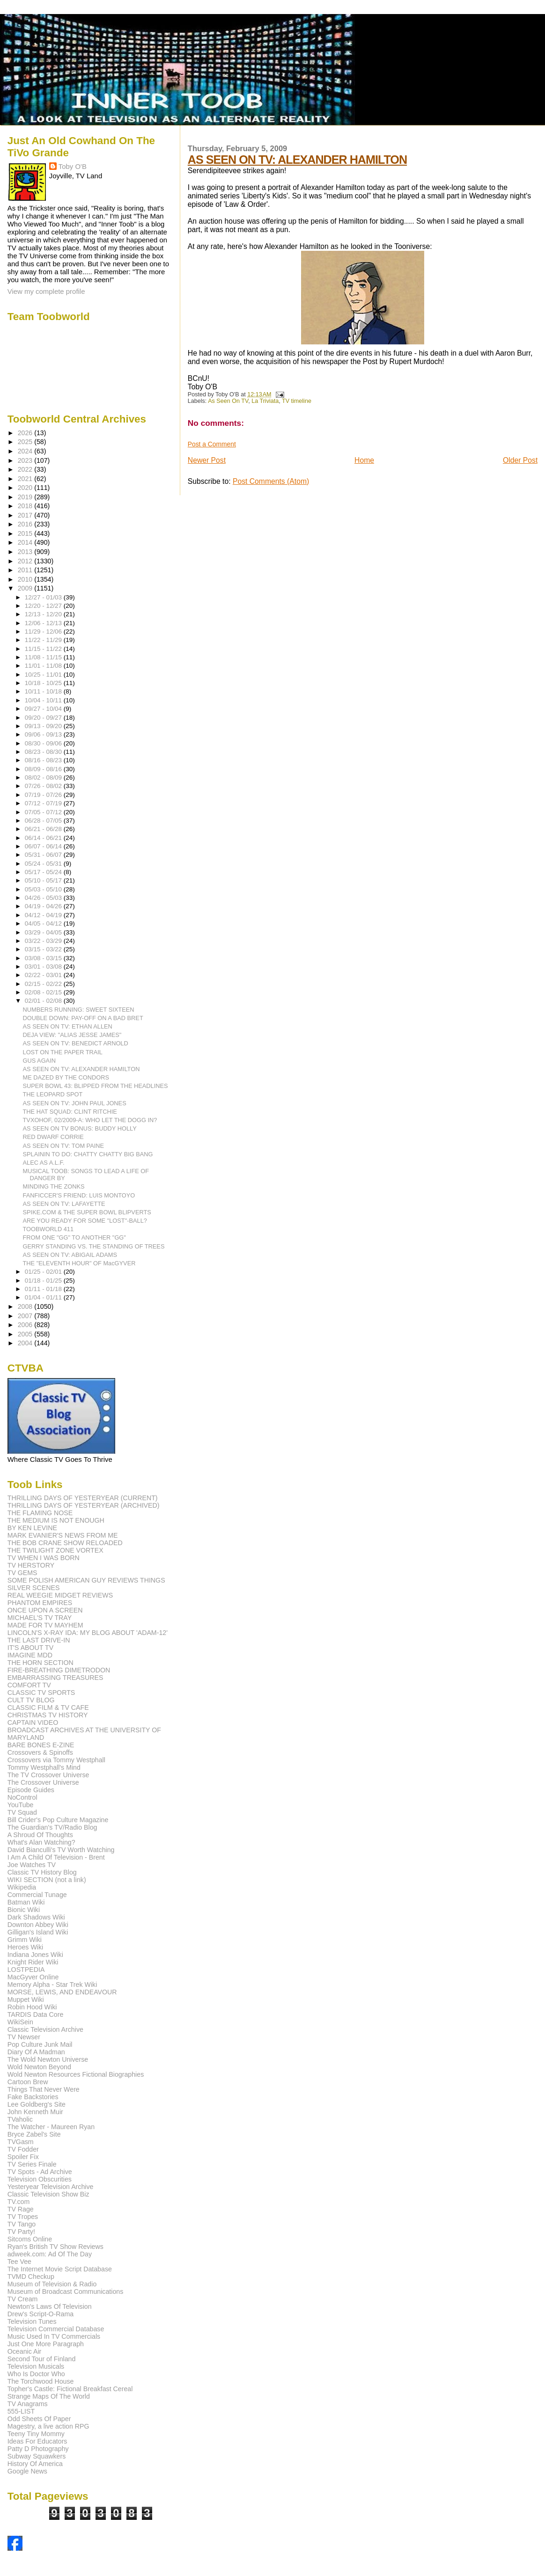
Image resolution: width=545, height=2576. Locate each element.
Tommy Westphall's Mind (44, 1767)
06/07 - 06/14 (44, 846)
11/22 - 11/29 (44, 639)
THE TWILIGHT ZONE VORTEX (55, 1550)
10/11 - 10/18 (44, 691)
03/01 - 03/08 (44, 966)
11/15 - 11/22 (44, 648)
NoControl (22, 1797)
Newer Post (207, 460)
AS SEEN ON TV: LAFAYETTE (64, 1203)
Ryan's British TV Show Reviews (55, 2246)
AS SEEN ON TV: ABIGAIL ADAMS (70, 1254)
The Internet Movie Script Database (59, 2269)
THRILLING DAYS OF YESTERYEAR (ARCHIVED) (83, 1505)
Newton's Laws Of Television (49, 2306)
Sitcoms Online (29, 2239)
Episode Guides (30, 1790)
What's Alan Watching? (41, 1842)
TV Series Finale (32, 2164)
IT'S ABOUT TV (30, 1647)
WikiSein (20, 2022)
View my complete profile (46, 291)
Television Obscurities (39, 2179)
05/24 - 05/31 (44, 863)
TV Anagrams (27, 2404)
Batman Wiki (26, 1902)
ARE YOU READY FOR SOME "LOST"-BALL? (85, 1220)
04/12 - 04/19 (44, 915)
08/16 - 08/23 (44, 760)
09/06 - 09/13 (44, 734)
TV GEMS (22, 1572)
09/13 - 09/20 (44, 726)
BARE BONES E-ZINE (40, 1745)
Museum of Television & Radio (52, 2284)
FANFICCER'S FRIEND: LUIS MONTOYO (79, 1195)
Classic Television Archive (45, 2029)
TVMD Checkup (30, 2276)
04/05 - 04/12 (44, 923)
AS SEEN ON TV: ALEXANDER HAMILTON (297, 159)
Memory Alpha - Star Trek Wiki (52, 1984)
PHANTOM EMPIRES (39, 1602)
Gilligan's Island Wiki (37, 1932)
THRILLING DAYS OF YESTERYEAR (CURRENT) (82, 1498)
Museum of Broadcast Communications (65, 2291)
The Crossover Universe (43, 1782)
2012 (26, 561)
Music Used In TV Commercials (53, 2336)
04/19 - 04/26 (44, 906)
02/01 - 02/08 (44, 1000)
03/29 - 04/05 (44, 932)
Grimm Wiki (24, 1939)
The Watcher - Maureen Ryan (51, 2127)
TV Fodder (23, 2149)
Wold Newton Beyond (39, 2067)
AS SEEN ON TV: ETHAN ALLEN (67, 1026)
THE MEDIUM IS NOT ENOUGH (55, 1520)
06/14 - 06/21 (44, 837)
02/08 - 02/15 (44, 992)
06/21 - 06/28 (44, 828)
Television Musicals (35, 2366)
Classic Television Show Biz (48, 2194)
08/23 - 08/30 (44, 751)
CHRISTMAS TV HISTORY (47, 1715)
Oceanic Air (24, 2351)
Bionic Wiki (23, 1909)
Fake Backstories (33, 2097)
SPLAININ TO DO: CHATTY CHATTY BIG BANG (88, 1154)
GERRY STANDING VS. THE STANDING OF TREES (94, 1246)
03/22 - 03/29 (44, 940)
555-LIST (21, 2411)
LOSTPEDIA (26, 1969)
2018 (26, 506)
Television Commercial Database (55, 2329)
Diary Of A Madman (36, 2052)
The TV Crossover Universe (48, 1775)
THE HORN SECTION (40, 1662)
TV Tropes (22, 2216)
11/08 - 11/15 (44, 657)
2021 (26, 478)
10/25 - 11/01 (44, 674)
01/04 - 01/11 (44, 1297)
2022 (26, 469)
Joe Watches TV (31, 1864)
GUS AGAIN (39, 1060)
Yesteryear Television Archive (50, 2186)
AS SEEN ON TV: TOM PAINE (63, 1145)
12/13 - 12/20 (44, 614)
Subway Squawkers (36, 2456)
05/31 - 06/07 (44, 854)
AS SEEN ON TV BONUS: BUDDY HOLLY (80, 1128)
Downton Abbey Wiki (37, 1924)
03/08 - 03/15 (44, 958)
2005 (26, 1334)
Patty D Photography (38, 2448)
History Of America (35, 2463)
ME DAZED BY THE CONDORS (66, 1077)
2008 (26, 1306)
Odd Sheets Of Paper (39, 2419)
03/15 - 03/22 (44, 949)
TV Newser (23, 2037)
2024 (26, 451)
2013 (26, 551)
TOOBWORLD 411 (48, 1229)
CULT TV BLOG (31, 1700)
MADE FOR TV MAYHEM (45, 1625)
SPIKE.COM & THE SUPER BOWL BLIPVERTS (87, 1212)
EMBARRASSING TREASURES (55, 1677)
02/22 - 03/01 (44, 974)
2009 (26, 588)
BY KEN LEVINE (32, 1528)
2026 (26, 433)
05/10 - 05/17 (44, 880)
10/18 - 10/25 (44, 682)
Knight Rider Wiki (33, 1962)
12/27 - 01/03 (44, 597)
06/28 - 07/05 (44, 820)
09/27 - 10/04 (44, 708)
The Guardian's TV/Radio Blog (52, 1827)
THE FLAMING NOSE (40, 1513)
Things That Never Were (43, 2089)
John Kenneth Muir (35, 2112)
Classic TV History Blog (42, 1872)
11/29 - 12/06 (44, 631)
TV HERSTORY (30, 1565)
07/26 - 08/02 (44, 785)
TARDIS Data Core (35, 2014)
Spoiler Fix (23, 2156)
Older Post (520, 460)
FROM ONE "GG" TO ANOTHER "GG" (74, 1237)
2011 (26, 570)
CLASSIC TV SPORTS (41, 1692)
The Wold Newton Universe (47, 2059)
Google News (27, 2471)
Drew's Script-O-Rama (40, 2314)
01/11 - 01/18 (44, 1288)
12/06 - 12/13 (44, 623)
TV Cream (22, 2299)
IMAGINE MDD (29, 1655)
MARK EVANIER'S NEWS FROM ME (62, 1535)
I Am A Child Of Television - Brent (56, 1857)
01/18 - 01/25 (44, 1280)
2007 (26, 1316)
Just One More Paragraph (45, 2344)
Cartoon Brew (27, 2082)
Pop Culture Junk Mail (40, 2044)
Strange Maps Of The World (48, 2396)
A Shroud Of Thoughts (40, 1835)
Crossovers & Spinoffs (40, 1752)
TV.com (18, 2201)
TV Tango (21, 2224)
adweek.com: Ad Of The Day (49, 2254)
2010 (26, 579)
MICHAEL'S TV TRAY (39, 1617)
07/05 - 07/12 (44, 812)
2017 (26, 515)
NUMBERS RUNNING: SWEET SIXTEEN (78, 1009)
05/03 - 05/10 (44, 889)
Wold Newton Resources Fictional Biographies (75, 2074)
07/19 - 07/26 (44, 794)
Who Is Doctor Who (36, 2374)
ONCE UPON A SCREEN (45, 1610)
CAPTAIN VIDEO (33, 1722)
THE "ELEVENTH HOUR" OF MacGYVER (79, 1263)
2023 (26, 460)
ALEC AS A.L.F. (44, 1162)
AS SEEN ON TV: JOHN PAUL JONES (74, 1103)
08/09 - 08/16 (44, 769)
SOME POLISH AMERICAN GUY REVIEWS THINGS (86, 1580)
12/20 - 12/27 (44, 605)
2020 (26, 487)
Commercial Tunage (37, 1894)
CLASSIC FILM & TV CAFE (48, 1707)
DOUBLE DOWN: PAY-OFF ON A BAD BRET (83, 1018)
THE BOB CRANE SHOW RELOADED (65, 1543)
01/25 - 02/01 (44, 1271)
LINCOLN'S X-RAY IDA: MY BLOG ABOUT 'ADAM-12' (87, 1632)
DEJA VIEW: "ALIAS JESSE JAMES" (72, 1034)
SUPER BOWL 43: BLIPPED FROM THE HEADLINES (95, 1085)
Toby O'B (73, 166)
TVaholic (20, 2119)
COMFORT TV (29, 1685)
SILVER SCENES (33, 1587)
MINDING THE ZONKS (54, 1186)
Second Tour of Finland (41, 2359)
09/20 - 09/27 (44, 717)
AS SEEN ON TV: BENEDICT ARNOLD (75, 1043)
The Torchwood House (40, 2381)
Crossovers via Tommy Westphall (56, 1760)
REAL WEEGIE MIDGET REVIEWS (60, 1595)
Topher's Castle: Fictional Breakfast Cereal (70, 2389)
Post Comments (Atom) (271, 481)
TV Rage (20, 2209)
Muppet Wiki (25, 1999)
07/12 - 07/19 (44, 803)
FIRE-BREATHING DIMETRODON (58, 1670)
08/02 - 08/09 (44, 777)
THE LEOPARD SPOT (53, 1094)
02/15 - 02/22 (44, 983)
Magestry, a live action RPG (48, 2426)
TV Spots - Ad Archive (39, 2171)
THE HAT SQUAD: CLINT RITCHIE (70, 1111)
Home (364, 460)
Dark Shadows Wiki (36, 1917)
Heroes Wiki (25, 1947)
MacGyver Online (33, 1977)
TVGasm (20, 2141)
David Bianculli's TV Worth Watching (61, 1850)
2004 (26, 1343)
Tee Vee (19, 2261)
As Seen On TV (228, 401)
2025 (26, 441)
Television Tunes (32, 2321)
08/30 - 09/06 (44, 743)
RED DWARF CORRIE (53, 1136)
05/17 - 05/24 (44, 872)
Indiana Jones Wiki (35, 1954)
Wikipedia (22, 1887)
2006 (26, 1324)
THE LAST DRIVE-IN (38, 1640)
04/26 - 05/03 (44, 897)
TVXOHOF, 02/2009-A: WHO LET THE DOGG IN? (90, 1120)
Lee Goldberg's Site (36, 2104)
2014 (26, 542)
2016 (26, 524)
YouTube (20, 1805)
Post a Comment (212, 444)
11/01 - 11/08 (44, 665)
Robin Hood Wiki (32, 2007)
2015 (26, 533)
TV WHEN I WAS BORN (43, 1558)
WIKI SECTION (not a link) (46, 1879)
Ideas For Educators (37, 2441)
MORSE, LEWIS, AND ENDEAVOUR (62, 1992)
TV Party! (21, 2231)
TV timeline (296, 401)
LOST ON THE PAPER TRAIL (63, 1052)
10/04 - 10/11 (44, 700)
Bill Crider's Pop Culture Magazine (58, 1820)
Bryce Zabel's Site (34, 2134)
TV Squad (22, 1812)
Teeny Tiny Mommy (36, 2433)
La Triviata (265, 401)
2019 (26, 497)
